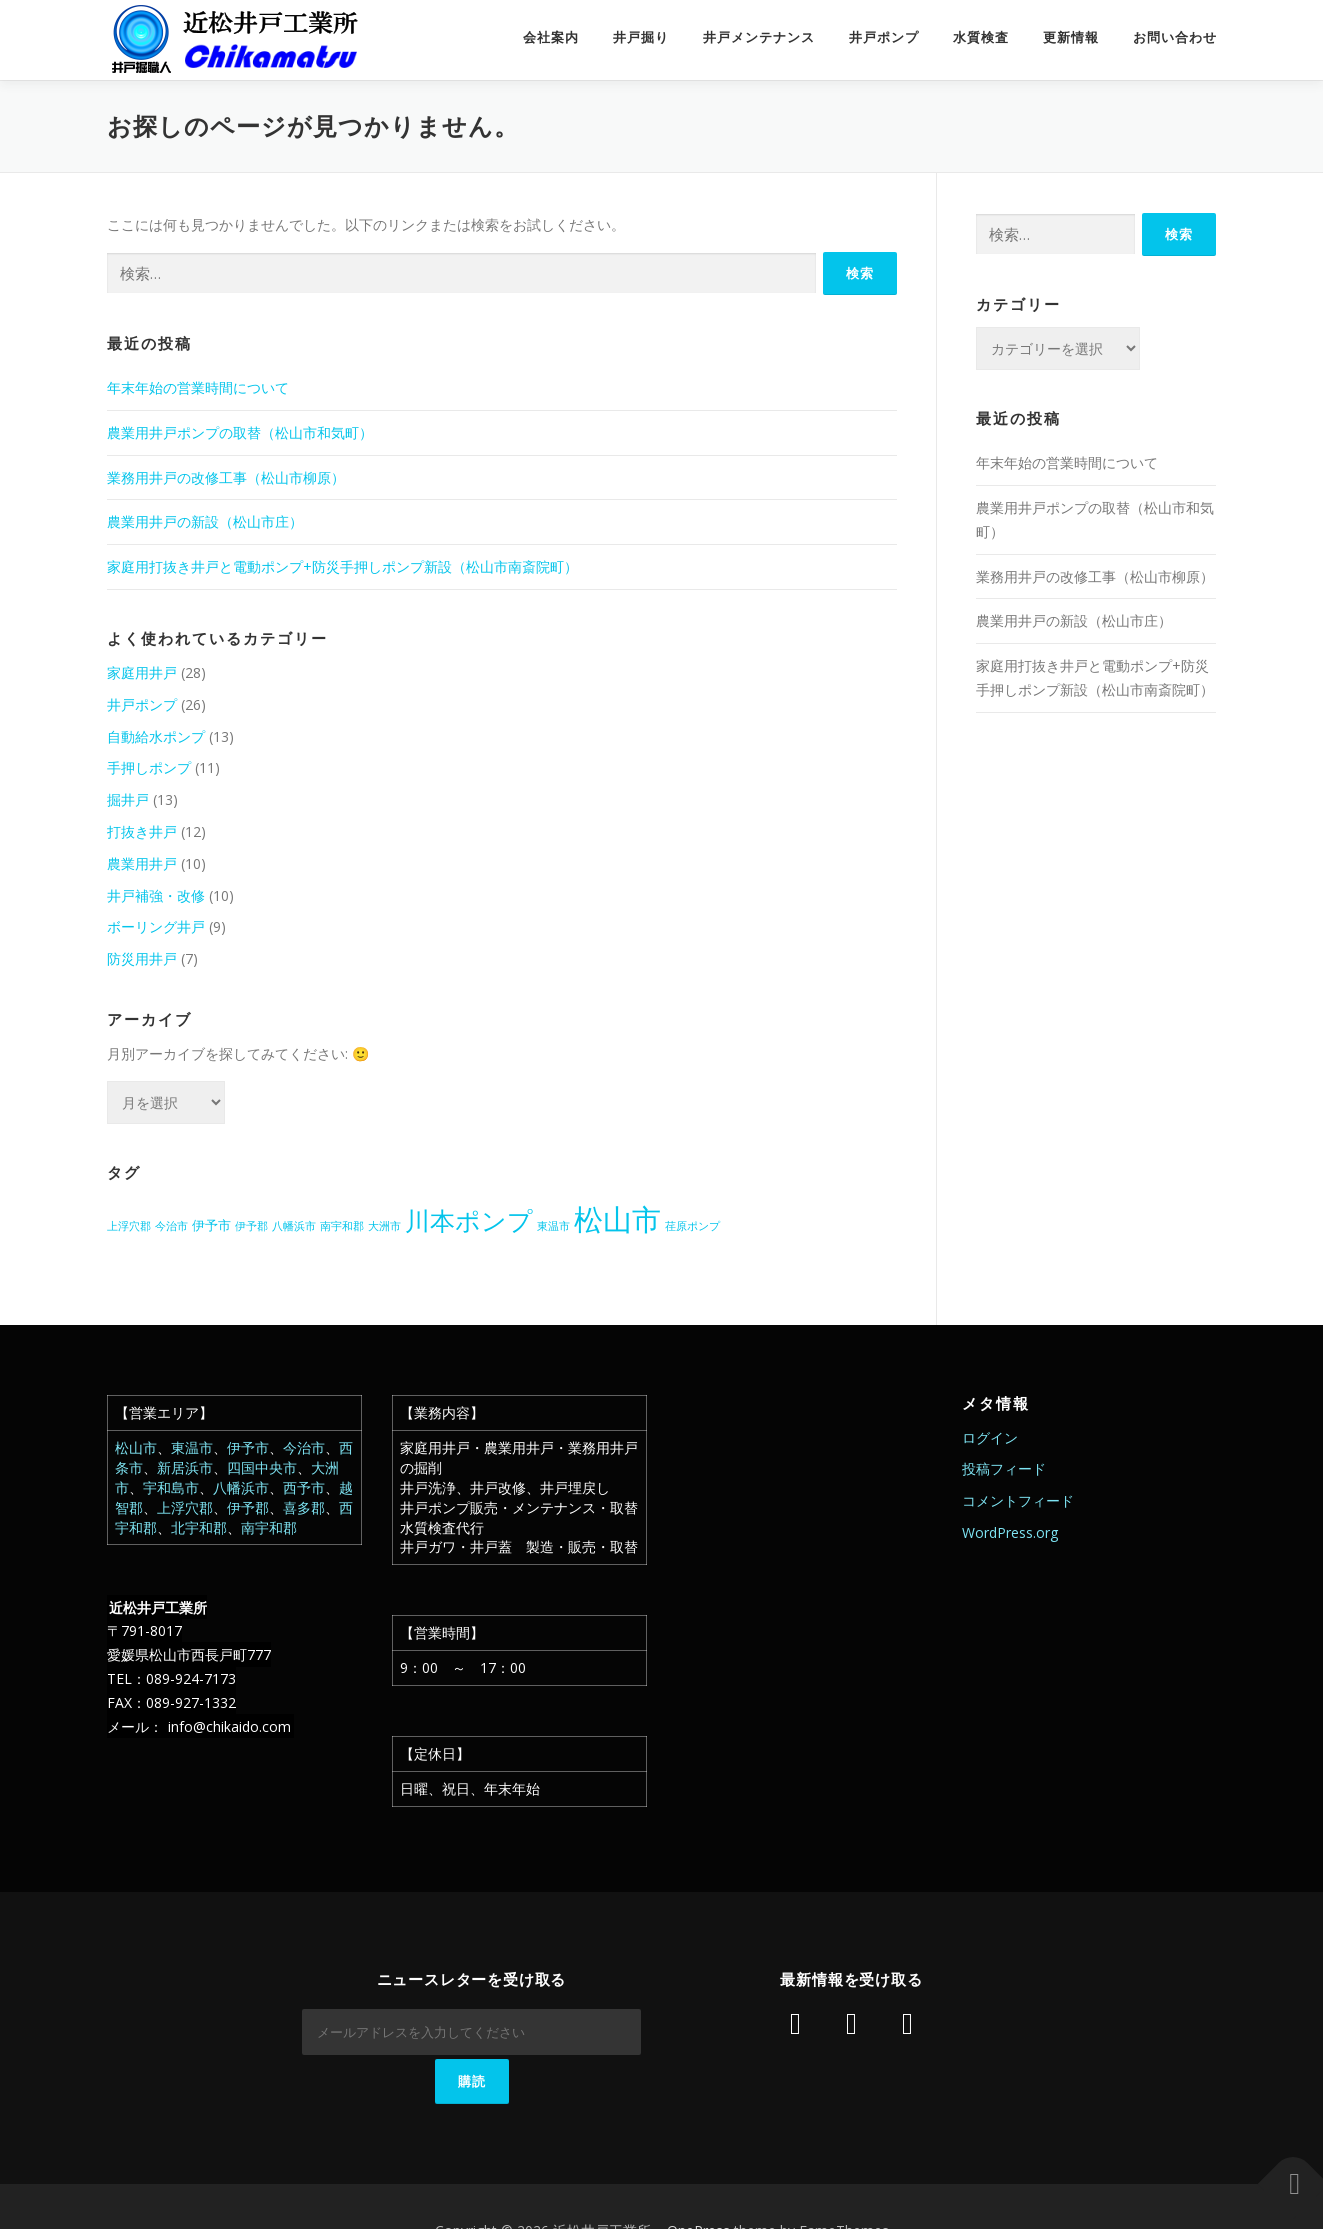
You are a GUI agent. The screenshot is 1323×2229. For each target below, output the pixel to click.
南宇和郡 (269, 1527)
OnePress (698, 2181)
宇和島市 (171, 1487)
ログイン (990, 1437)
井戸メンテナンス (759, 37)
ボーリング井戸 (156, 926)
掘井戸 (128, 799)
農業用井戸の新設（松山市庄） (205, 521)
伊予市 (248, 1447)
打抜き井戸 (142, 831)
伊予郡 (248, 1507)
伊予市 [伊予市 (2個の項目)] (211, 1225)
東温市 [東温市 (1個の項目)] (553, 1226)
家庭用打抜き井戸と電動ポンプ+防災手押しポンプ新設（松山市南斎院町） (342, 566)
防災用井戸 (142, 958)
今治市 (304, 1447)
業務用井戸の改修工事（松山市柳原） (226, 477)
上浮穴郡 (185, 1507)
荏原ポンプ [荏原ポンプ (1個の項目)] (692, 1226)
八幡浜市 (241, 1487)
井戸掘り (641, 37)
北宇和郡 (199, 1527)
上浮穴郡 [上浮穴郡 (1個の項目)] (129, 1226)
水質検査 (981, 37)
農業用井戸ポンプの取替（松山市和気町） (240, 432)
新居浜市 (185, 1467)
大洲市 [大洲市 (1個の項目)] (384, 1226)
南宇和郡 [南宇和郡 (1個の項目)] (342, 1226)
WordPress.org (1010, 1532)
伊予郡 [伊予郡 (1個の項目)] (251, 1226)
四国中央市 (262, 1467)
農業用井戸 (142, 863)
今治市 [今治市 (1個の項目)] (171, 1226)
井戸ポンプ (884, 37)
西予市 (304, 1487)
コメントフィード (1018, 1500)
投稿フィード (1004, 1468)
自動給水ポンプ (156, 736)
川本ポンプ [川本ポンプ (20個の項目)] (469, 1220)
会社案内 (551, 37)
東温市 (192, 1447)
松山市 (136, 1447)
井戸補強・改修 (156, 895)
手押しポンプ (149, 767)
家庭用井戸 (142, 672)
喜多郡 (304, 1507)
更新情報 (1071, 37)
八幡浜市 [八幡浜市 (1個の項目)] (294, 1226)
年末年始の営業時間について (198, 387)
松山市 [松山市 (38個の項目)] (617, 1219)
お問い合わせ (1175, 37)
